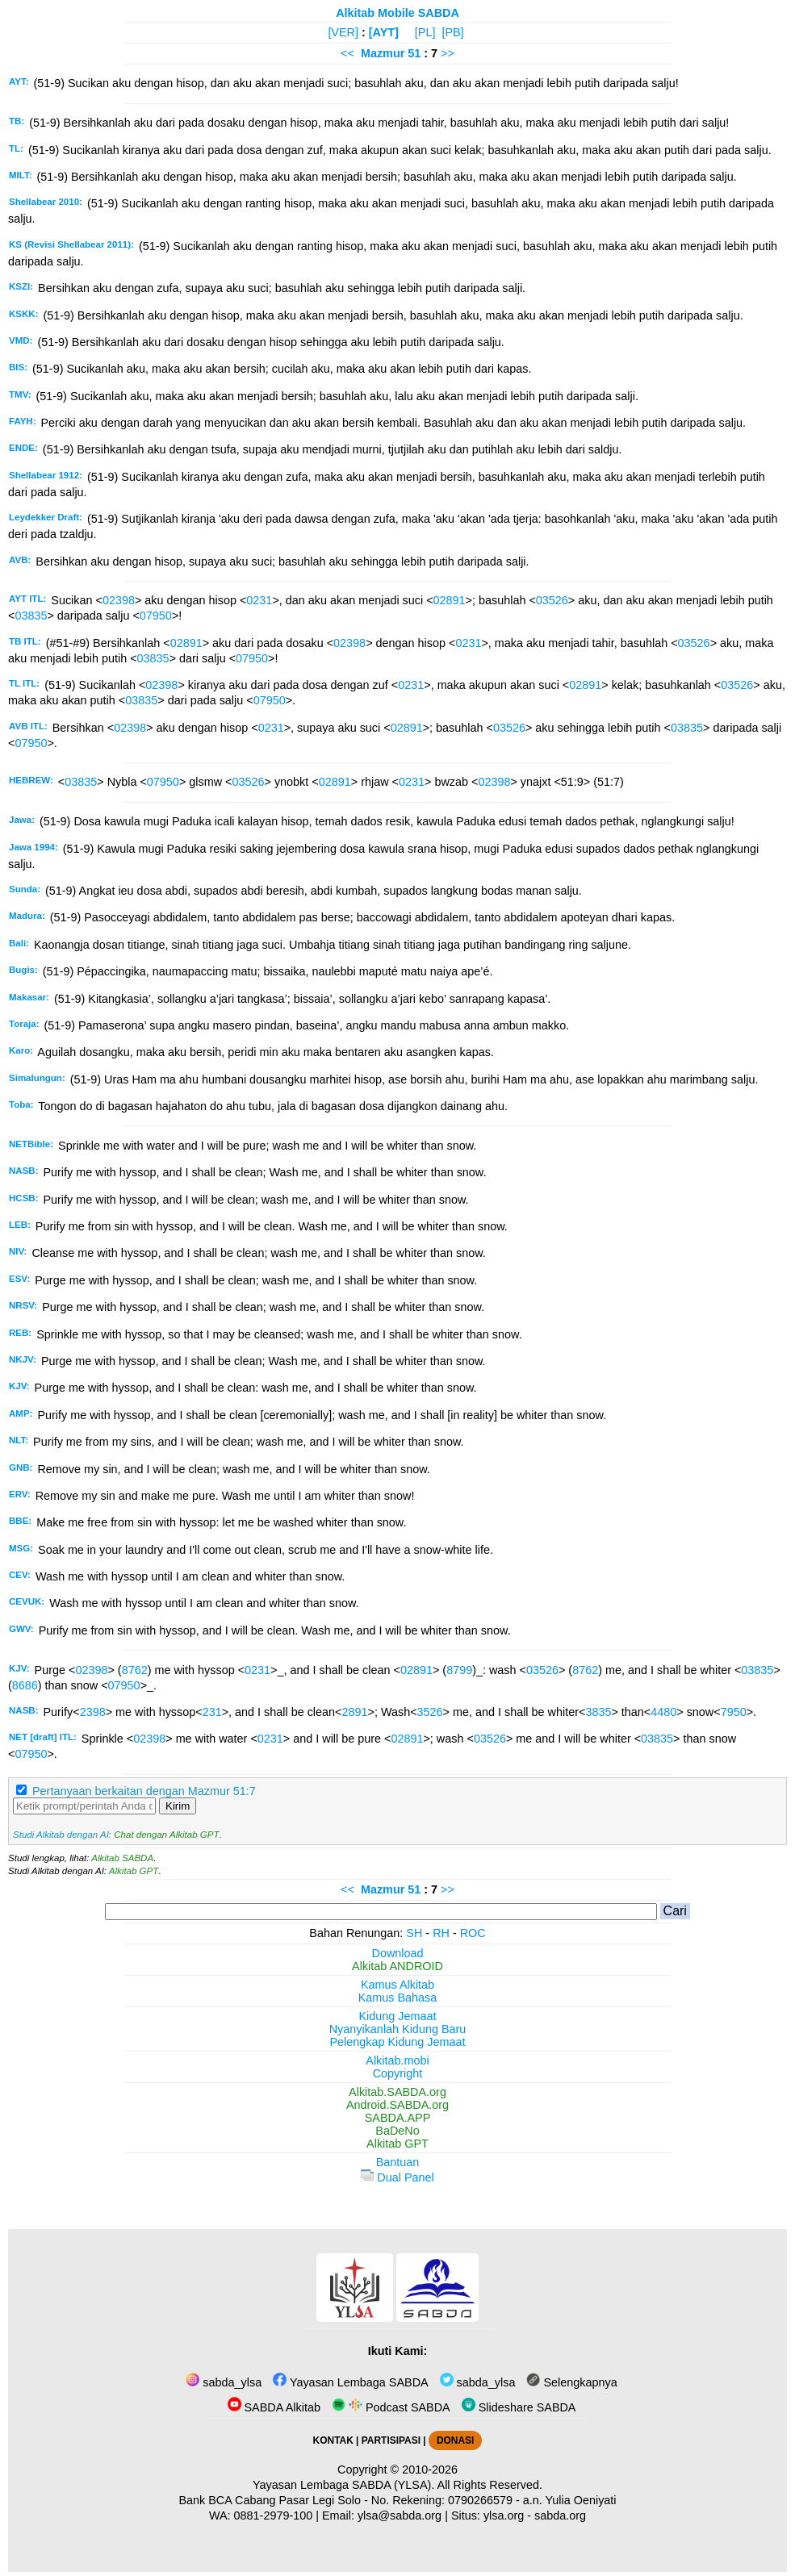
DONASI (455, 2440)
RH (441, 1933)
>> (447, 53)
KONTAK (333, 2440)
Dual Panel (397, 2177)
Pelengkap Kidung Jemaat (397, 2041)
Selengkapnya (571, 2382)
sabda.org (560, 2515)
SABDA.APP (398, 2117)
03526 (552, 600)
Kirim (177, 1806)
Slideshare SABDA (519, 2407)
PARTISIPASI (391, 2440)
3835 (598, 1712)
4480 (663, 1712)
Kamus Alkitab (397, 1984)
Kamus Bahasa (397, 1997)
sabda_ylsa (224, 2382)
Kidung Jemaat (398, 2016)
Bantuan (398, 2162)
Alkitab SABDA (122, 1858)
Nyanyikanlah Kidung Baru (398, 2029)
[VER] (343, 32)
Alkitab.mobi (397, 2060)
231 (212, 1712)
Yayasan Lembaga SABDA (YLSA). (343, 2484)
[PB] (452, 32)
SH (414, 1933)
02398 (119, 600)
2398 (93, 1712)
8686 (25, 1685)
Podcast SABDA (391, 2407)
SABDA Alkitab (274, 2407)
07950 (156, 615)
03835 (31, 615)
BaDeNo (397, 2130)
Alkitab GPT (133, 1871)
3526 (430, 1712)
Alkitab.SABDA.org (397, 2091)
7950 (734, 1712)
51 (416, 53)
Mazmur (382, 53)
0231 (259, 600)
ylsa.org (503, 2515)
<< (347, 53)
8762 (135, 1670)
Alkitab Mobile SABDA (397, 12)
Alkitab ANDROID (397, 1966)
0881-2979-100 (273, 2515)
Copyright (398, 2073)
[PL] (425, 32)
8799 (459, 1670)
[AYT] (384, 32)
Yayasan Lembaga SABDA (350, 2382)
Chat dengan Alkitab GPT (166, 1834)
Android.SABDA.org (397, 2104)
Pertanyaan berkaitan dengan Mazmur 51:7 (144, 1791)
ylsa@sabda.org (399, 2515)
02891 (449, 600)
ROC (473, 1933)
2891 (354, 1712)
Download (398, 1953)
